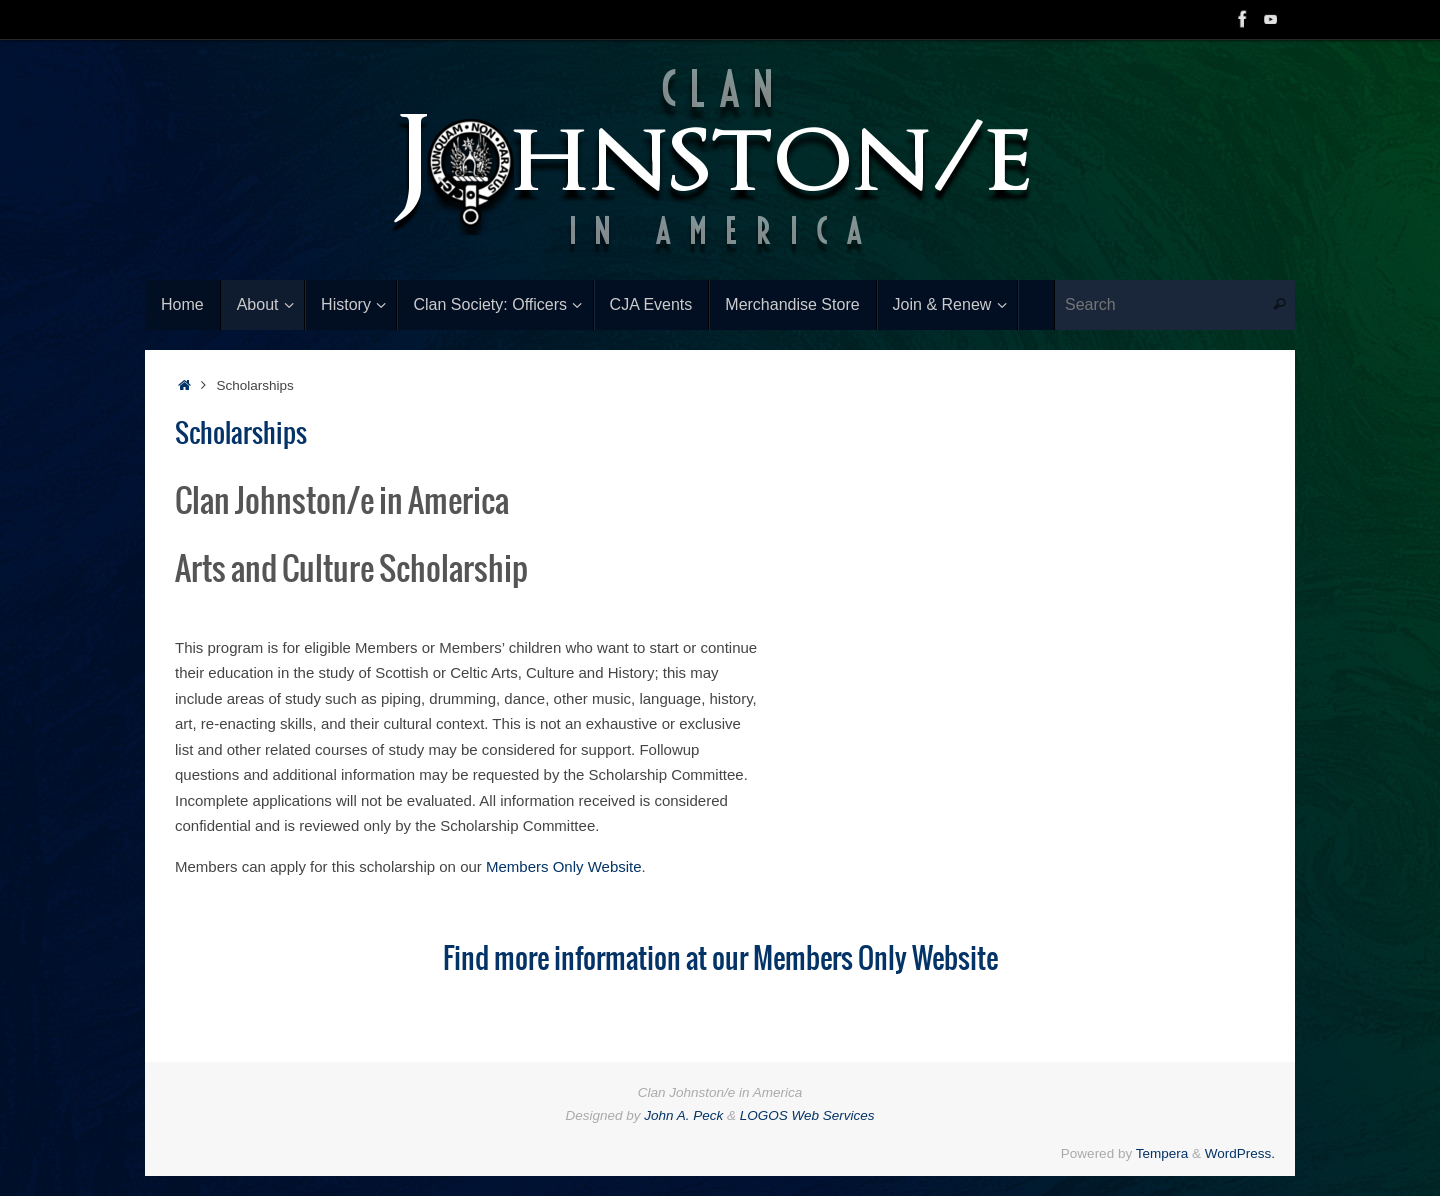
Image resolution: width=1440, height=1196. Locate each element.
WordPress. (1240, 1153)
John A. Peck (683, 1115)
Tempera (1162, 1153)
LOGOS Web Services (807, 1115)
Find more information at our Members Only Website (720, 960)
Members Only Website (564, 866)
